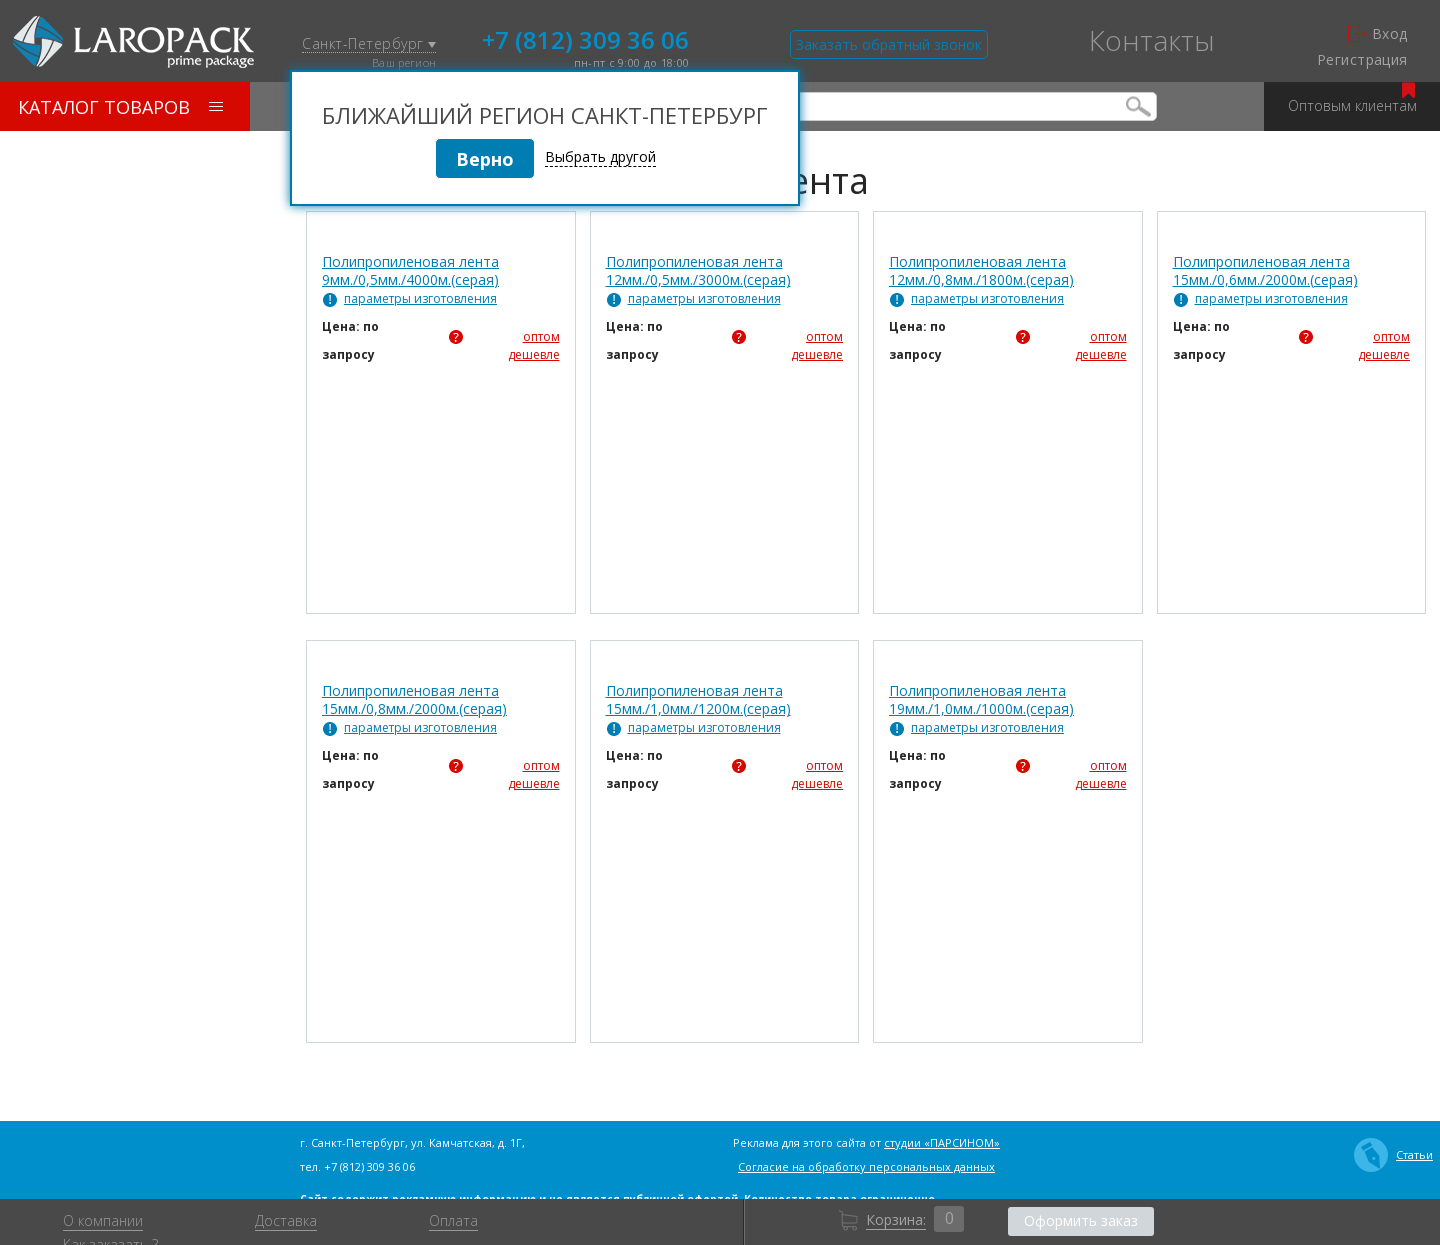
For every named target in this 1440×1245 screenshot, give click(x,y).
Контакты (1152, 40)
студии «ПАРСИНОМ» (942, 1142)
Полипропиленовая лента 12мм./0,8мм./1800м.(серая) (981, 271)
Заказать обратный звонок (889, 44)
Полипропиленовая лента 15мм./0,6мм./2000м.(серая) (1265, 271)
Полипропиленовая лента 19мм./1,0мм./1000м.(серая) (981, 700)
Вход (1378, 34)
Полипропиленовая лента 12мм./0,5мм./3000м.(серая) (698, 271)
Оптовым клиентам (1352, 98)
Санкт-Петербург (369, 44)
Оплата (453, 1221)
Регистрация (1362, 60)
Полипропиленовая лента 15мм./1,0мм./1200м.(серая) (698, 700)
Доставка (286, 1221)
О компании (103, 1221)
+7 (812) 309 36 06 (585, 38)
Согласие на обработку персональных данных (866, 1166)
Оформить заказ (1081, 1220)
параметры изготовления (420, 299)
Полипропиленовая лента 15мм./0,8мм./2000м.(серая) (414, 700)
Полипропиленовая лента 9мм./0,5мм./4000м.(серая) (410, 271)
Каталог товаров (120, 107)
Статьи (1393, 1155)
